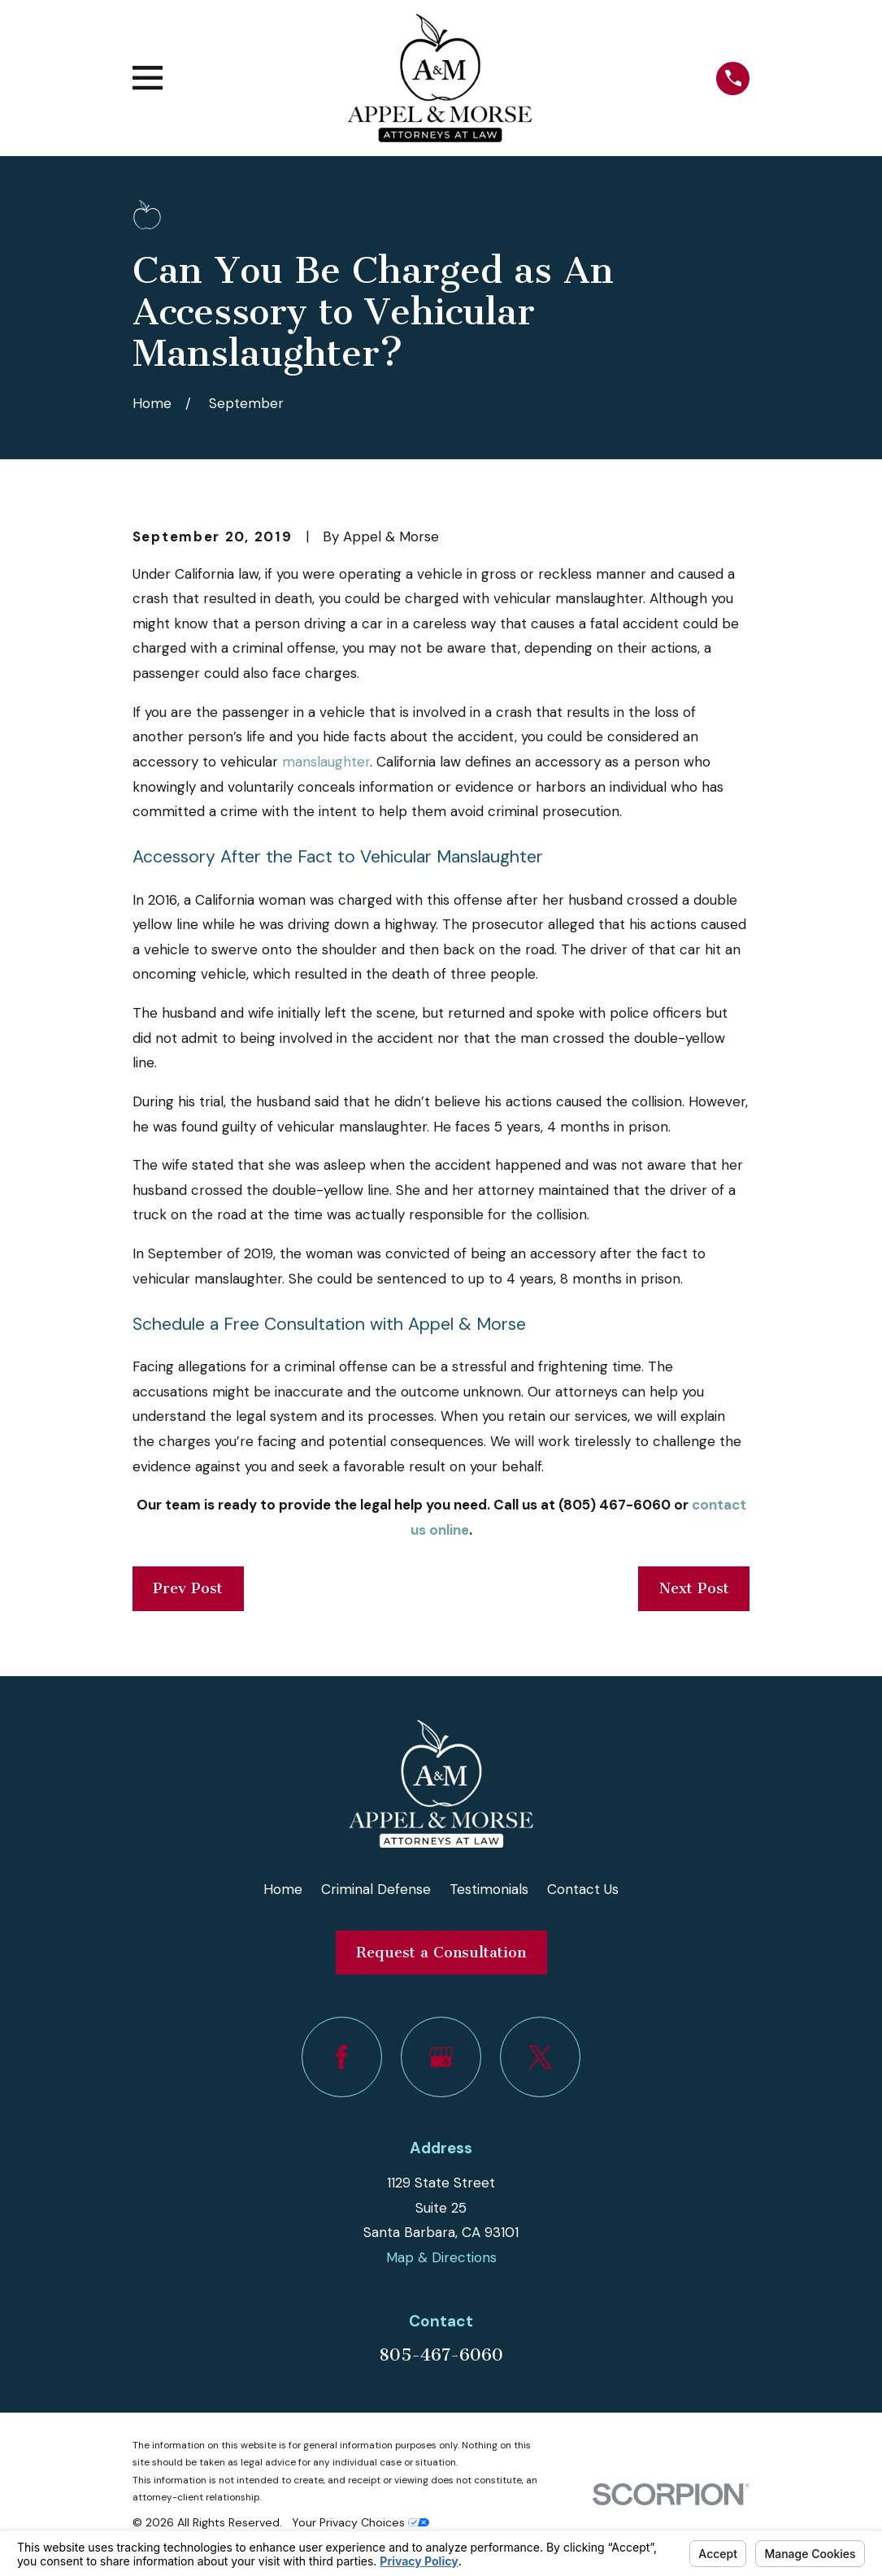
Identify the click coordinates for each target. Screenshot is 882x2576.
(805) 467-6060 (613, 1505)
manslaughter (326, 762)
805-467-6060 (441, 2355)
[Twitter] (540, 2057)
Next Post (694, 1588)
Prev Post (188, 1588)
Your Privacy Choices (360, 2522)
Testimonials (489, 1889)
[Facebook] (342, 2057)
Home (282, 1889)
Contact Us (583, 1889)
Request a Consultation (441, 1952)
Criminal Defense (376, 1889)
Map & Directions (441, 2257)
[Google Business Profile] (441, 2057)
